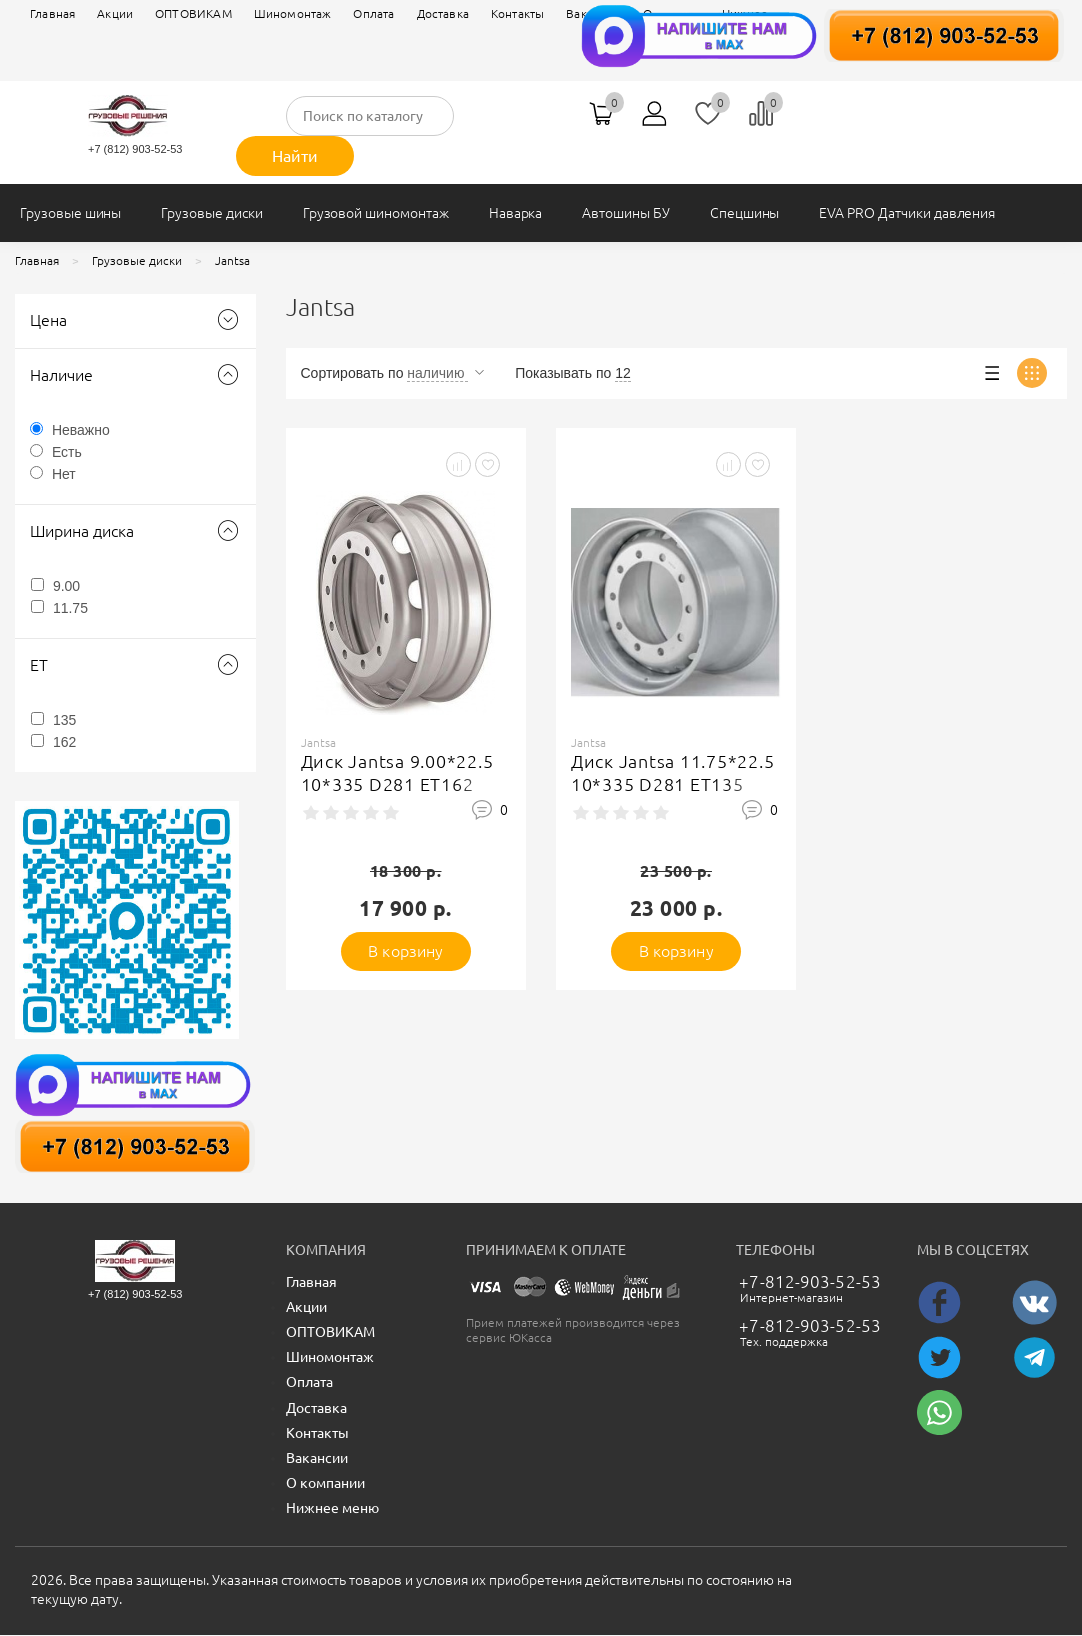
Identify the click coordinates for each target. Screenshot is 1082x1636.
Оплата (373, 13)
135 (64, 720)
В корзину (405, 951)
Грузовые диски (211, 213)
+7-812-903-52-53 (810, 1281)
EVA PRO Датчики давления (907, 213)
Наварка (516, 213)
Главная (52, 13)
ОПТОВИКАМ (193, 13)
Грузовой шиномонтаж (376, 213)
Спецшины (745, 213)
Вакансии (317, 1458)
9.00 (66, 586)
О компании (325, 1483)
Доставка (443, 13)
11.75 (70, 608)
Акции (115, 13)
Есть (67, 452)
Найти (295, 156)
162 (64, 742)
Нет (64, 474)
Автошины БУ (625, 213)
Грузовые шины (70, 213)
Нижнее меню (332, 1508)
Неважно (81, 430)
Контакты (517, 13)
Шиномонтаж (293, 13)
